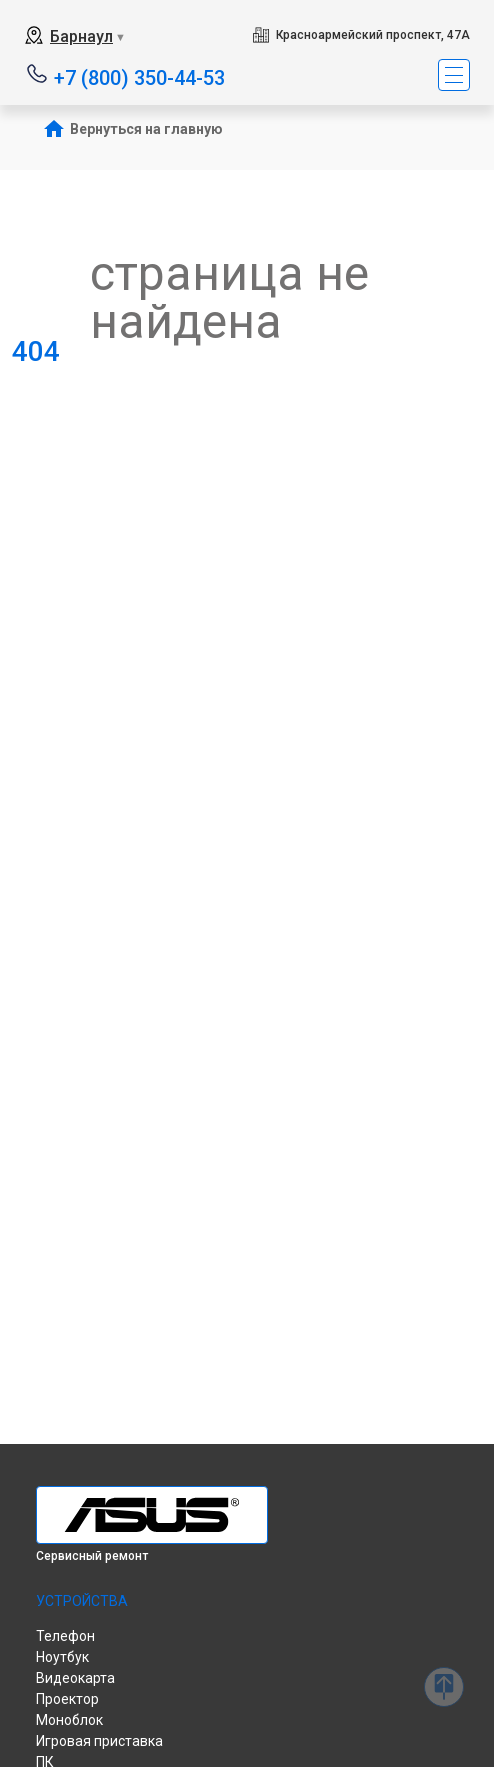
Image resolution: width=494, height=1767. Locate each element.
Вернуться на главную (146, 129)
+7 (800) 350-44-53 (139, 76)
